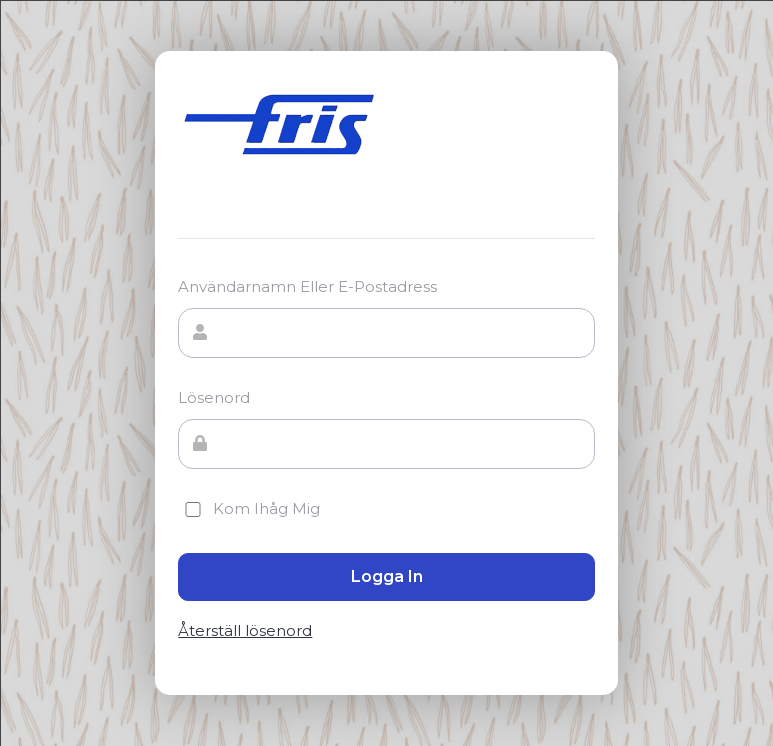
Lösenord (214, 397)
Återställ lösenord (245, 631)
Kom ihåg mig (249, 508)
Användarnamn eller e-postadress (307, 286)
